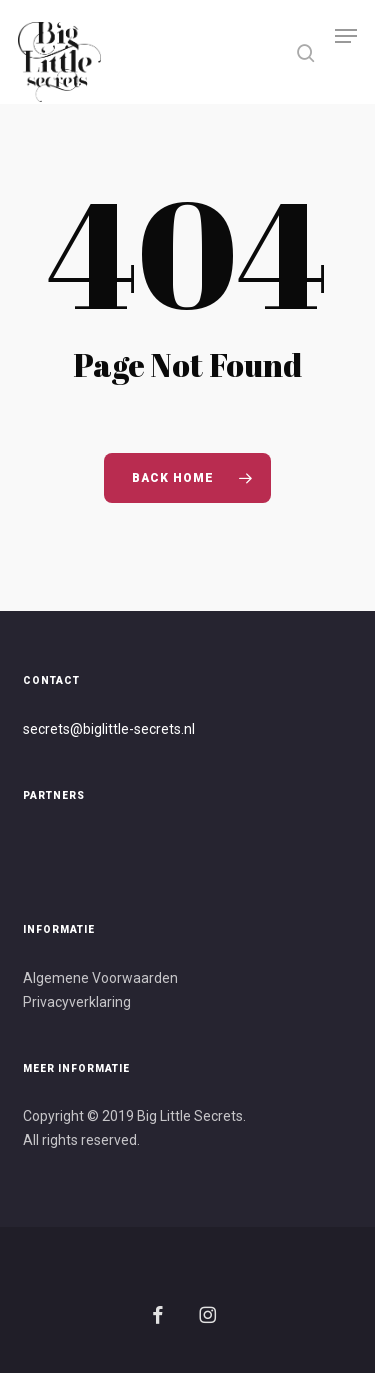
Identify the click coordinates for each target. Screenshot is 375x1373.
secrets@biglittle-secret (98, 729)
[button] (346, 52)
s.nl (184, 729)
